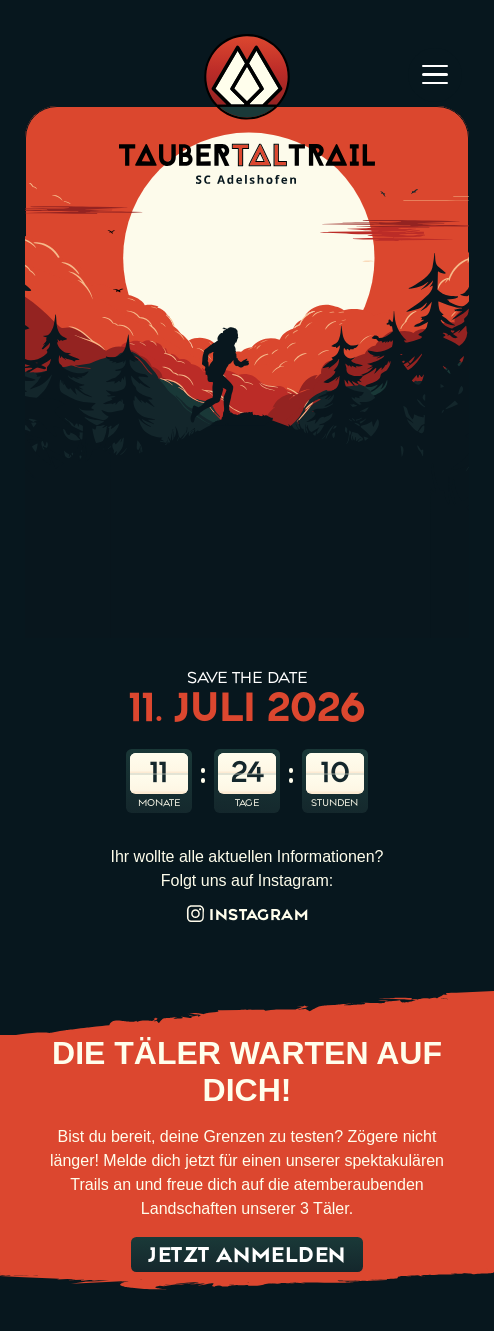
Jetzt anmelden (247, 1254)
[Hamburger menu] (435, 75)
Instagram (247, 914)
